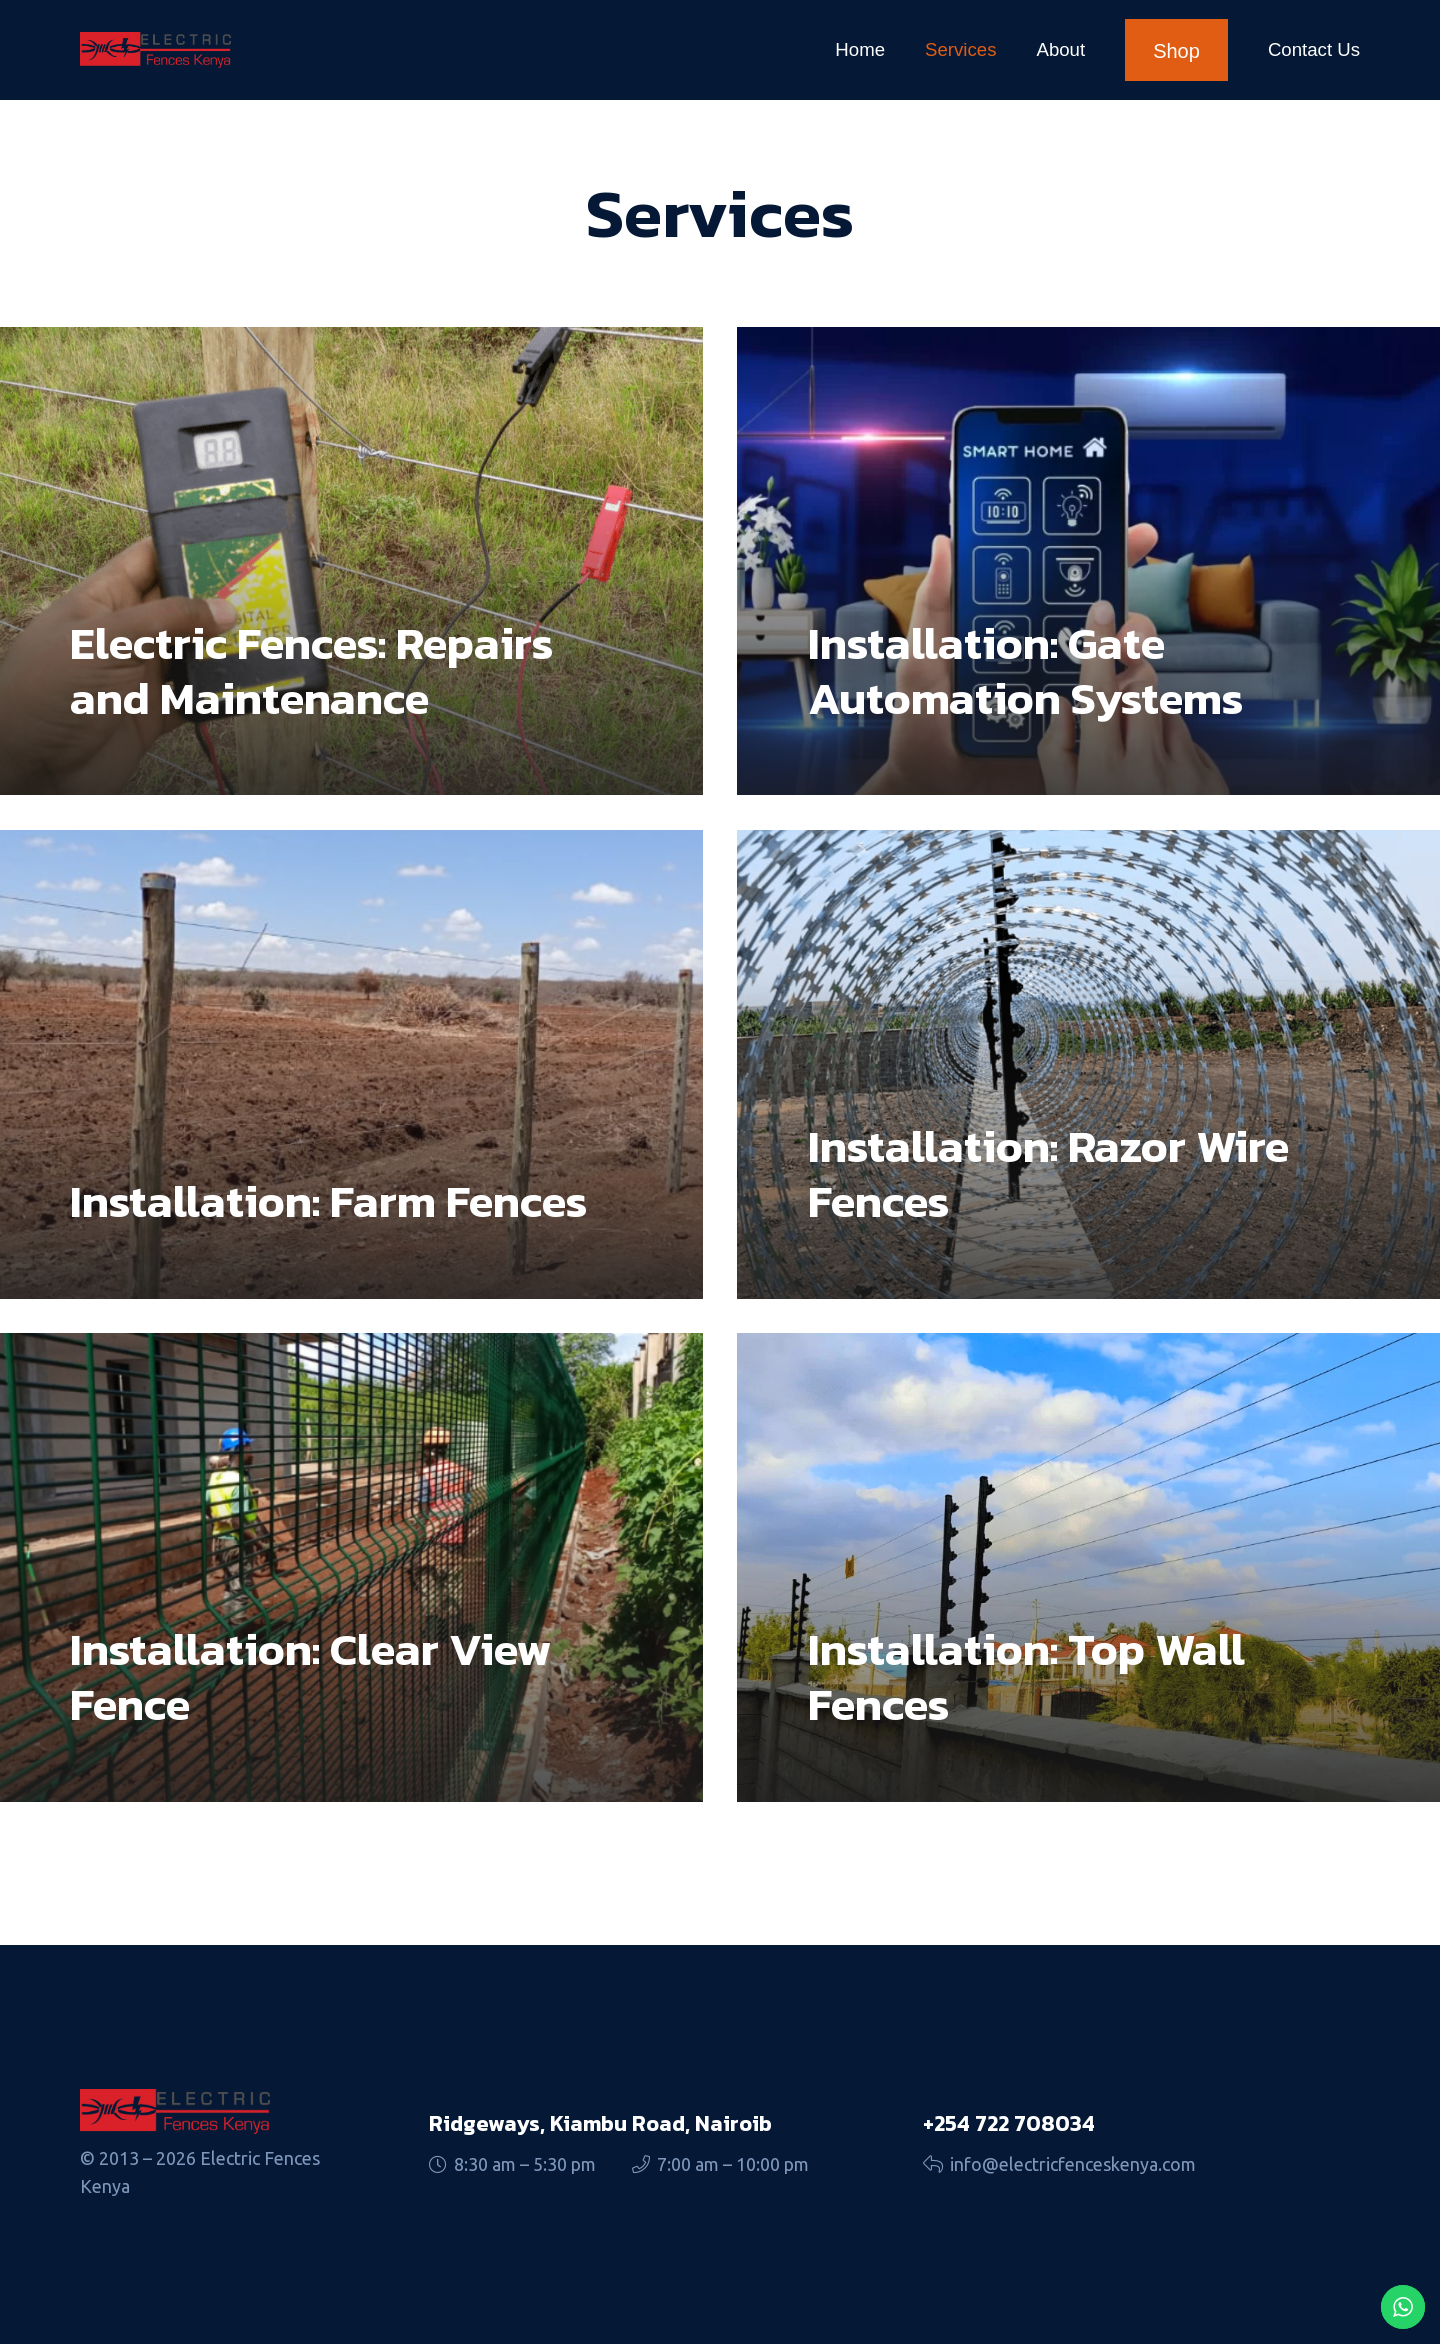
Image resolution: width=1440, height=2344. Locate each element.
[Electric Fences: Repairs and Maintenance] (351, 561)
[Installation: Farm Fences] (351, 1064)
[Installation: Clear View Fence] (351, 1567)
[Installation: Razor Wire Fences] (1088, 1064)
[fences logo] (155, 50)
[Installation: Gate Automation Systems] (1088, 561)
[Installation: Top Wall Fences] (1088, 1567)
